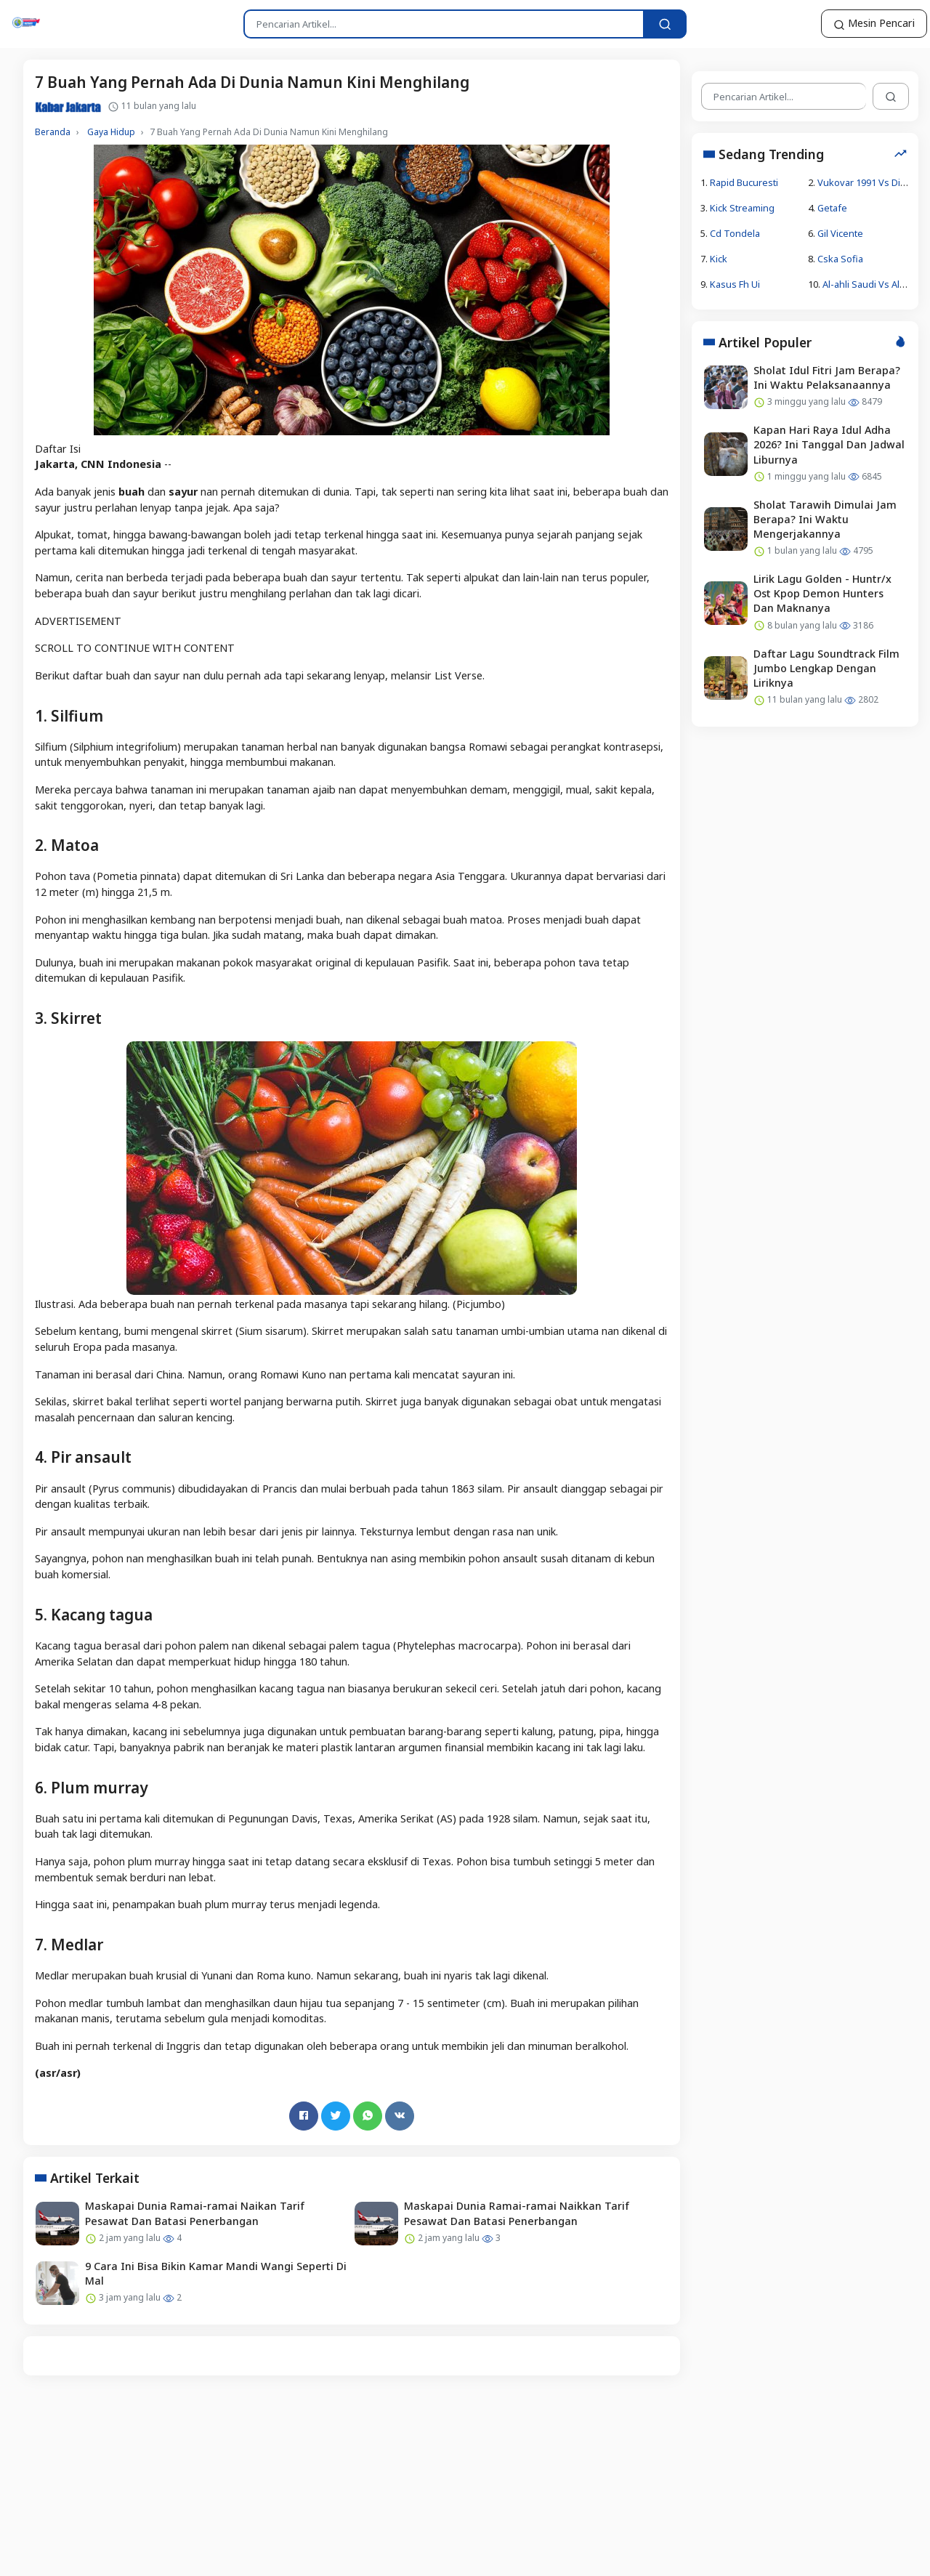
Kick (718, 258)
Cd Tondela (735, 233)
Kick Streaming (742, 207)
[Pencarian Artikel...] (665, 24)
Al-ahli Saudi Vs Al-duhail (876, 284)
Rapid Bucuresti (744, 181)
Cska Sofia (840, 258)
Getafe (832, 207)
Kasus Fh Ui (735, 284)
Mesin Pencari (874, 23)
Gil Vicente (840, 233)
